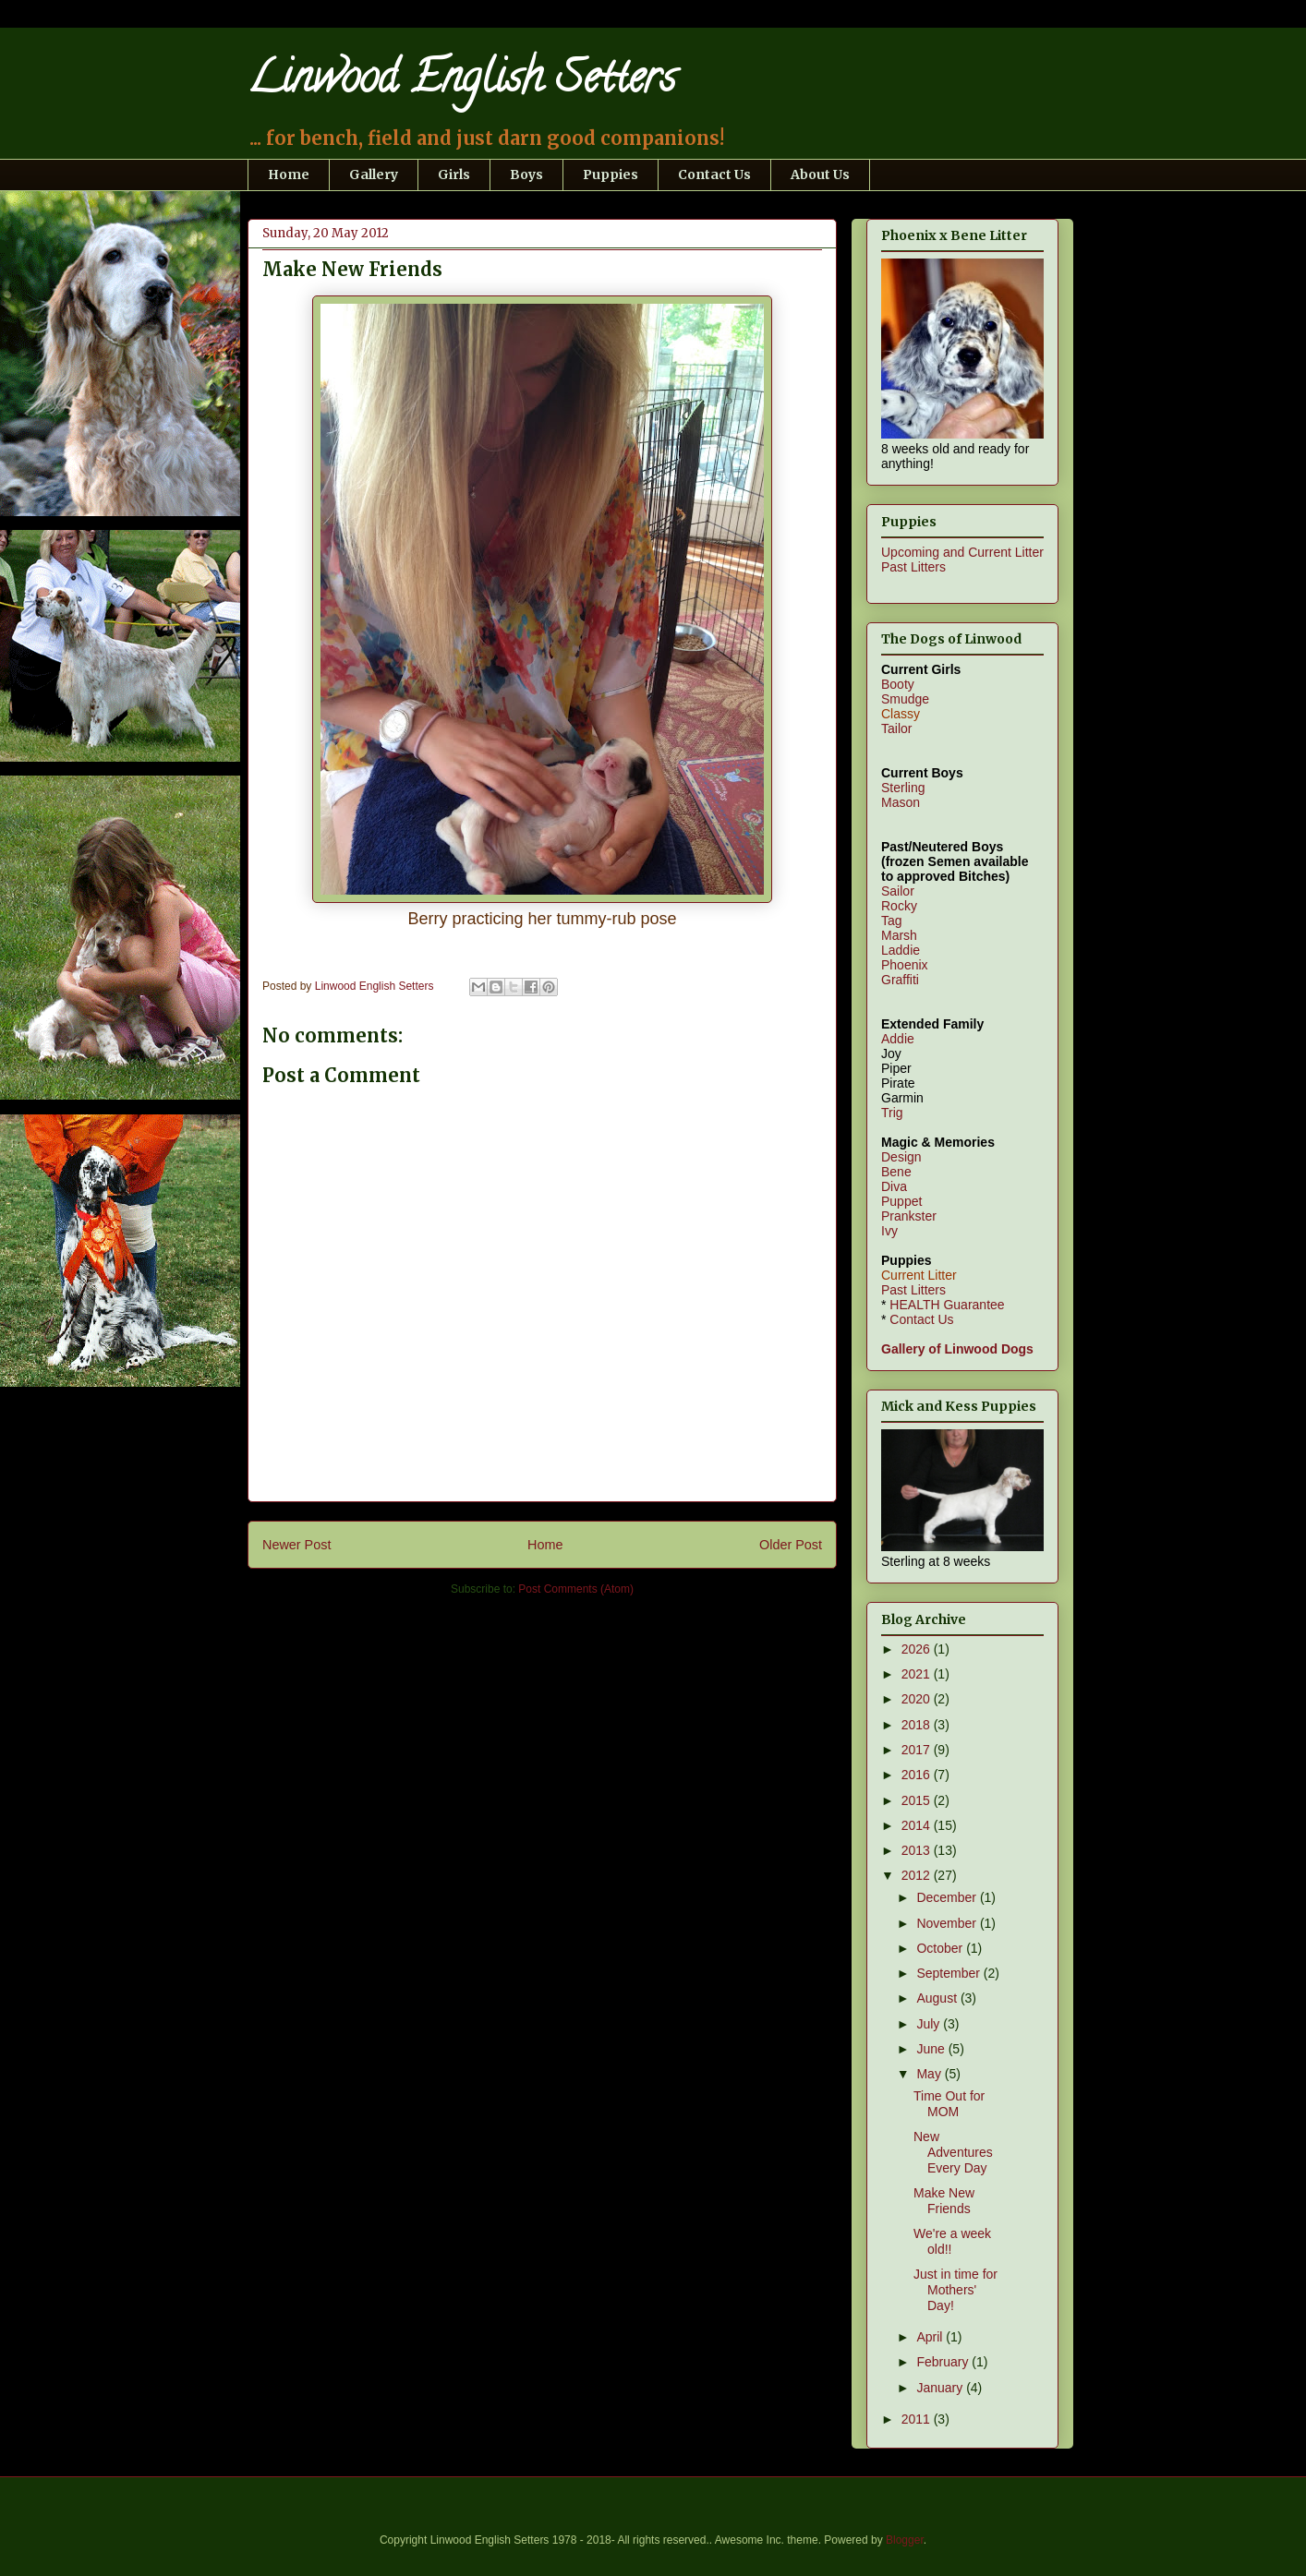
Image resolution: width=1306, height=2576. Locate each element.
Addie (897, 1038)
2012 (917, 1875)
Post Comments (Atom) (576, 1589)
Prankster (909, 1216)
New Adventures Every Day (953, 2152)
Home (288, 174)
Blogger (905, 2540)
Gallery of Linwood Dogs (957, 1349)
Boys (526, 174)
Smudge (905, 699)
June (932, 2048)
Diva (894, 1186)
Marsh (899, 935)
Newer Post (296, 1544)
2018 (917, 1724)
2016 (917, 1774)
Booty (897, 684)
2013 (917, 1850)
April (931, 2336)
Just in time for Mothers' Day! (955, 2290)
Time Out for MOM (949, 2103)
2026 (917, 1649)
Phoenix (904, 964)
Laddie (900, 950)
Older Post (790, 1544)
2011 (917, 2419)
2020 (917, 1698)
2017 (917, 1749)
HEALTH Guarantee (946, 1304)
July (929, 2023)
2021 (917, 1674)
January (941, 2387)
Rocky (899, 905)
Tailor (896, 728)
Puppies (610, 174)
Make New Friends (943, 2200)
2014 (917, 1825)
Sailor (897, 891)
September (949, 1973)
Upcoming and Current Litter (962, 552)
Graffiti (900, 979)
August (938, 1998)
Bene (896, 1171)
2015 (917, 1800)
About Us (820, 174)
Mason (900, 802)
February (944, 2361)
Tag (891, 920)
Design (901, 1157)
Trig (892, 1112)
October (941, 1948)
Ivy (889, 1230)
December (947, 1897)
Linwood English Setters (461, 82)
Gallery (373, 174)
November (947, 1923)
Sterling (903, 787)
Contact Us (714, 174)
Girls (454, 174)
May (930, 2073)
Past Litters (913, 567)
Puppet (901, 1201)
